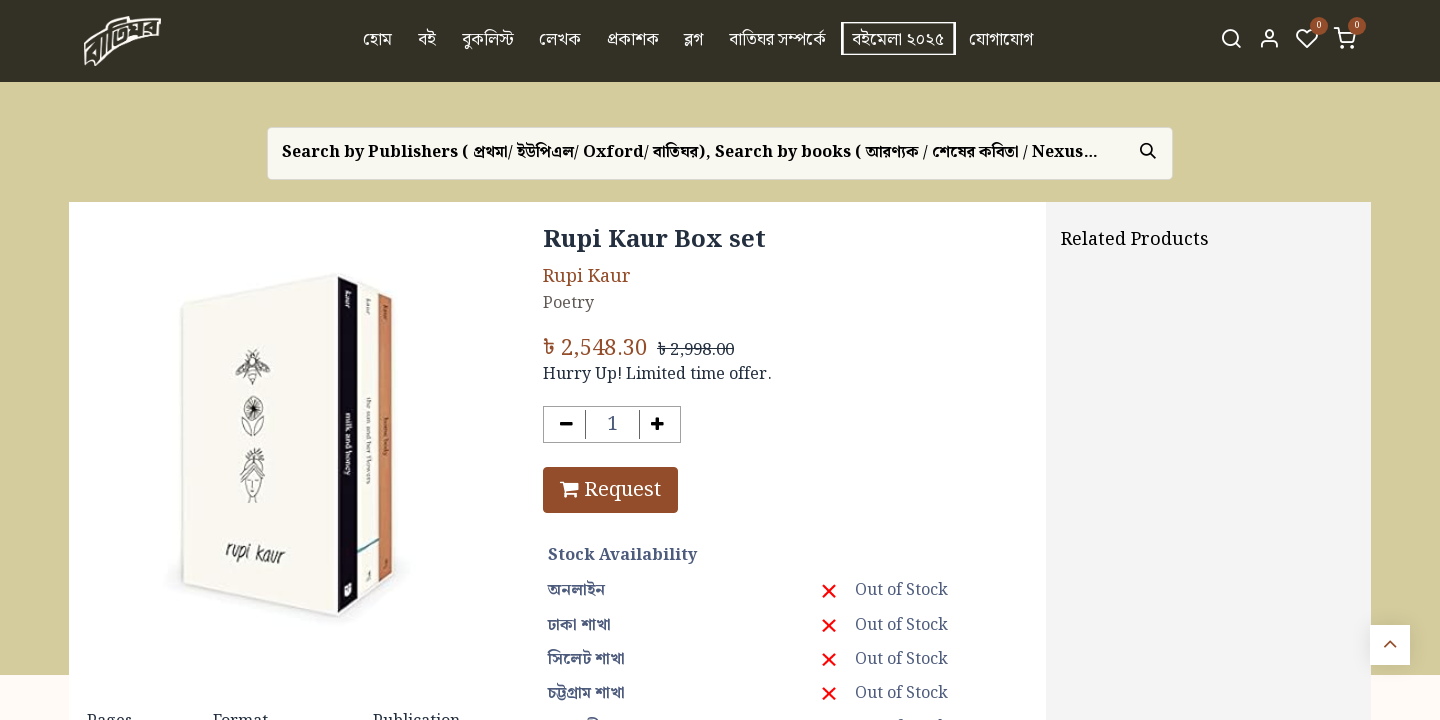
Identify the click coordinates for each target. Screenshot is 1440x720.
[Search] (1231, 41)
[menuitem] (378, 41)
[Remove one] (566, 424)
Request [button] (610, 490)
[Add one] (658, 424)
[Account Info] (1269, 41)
